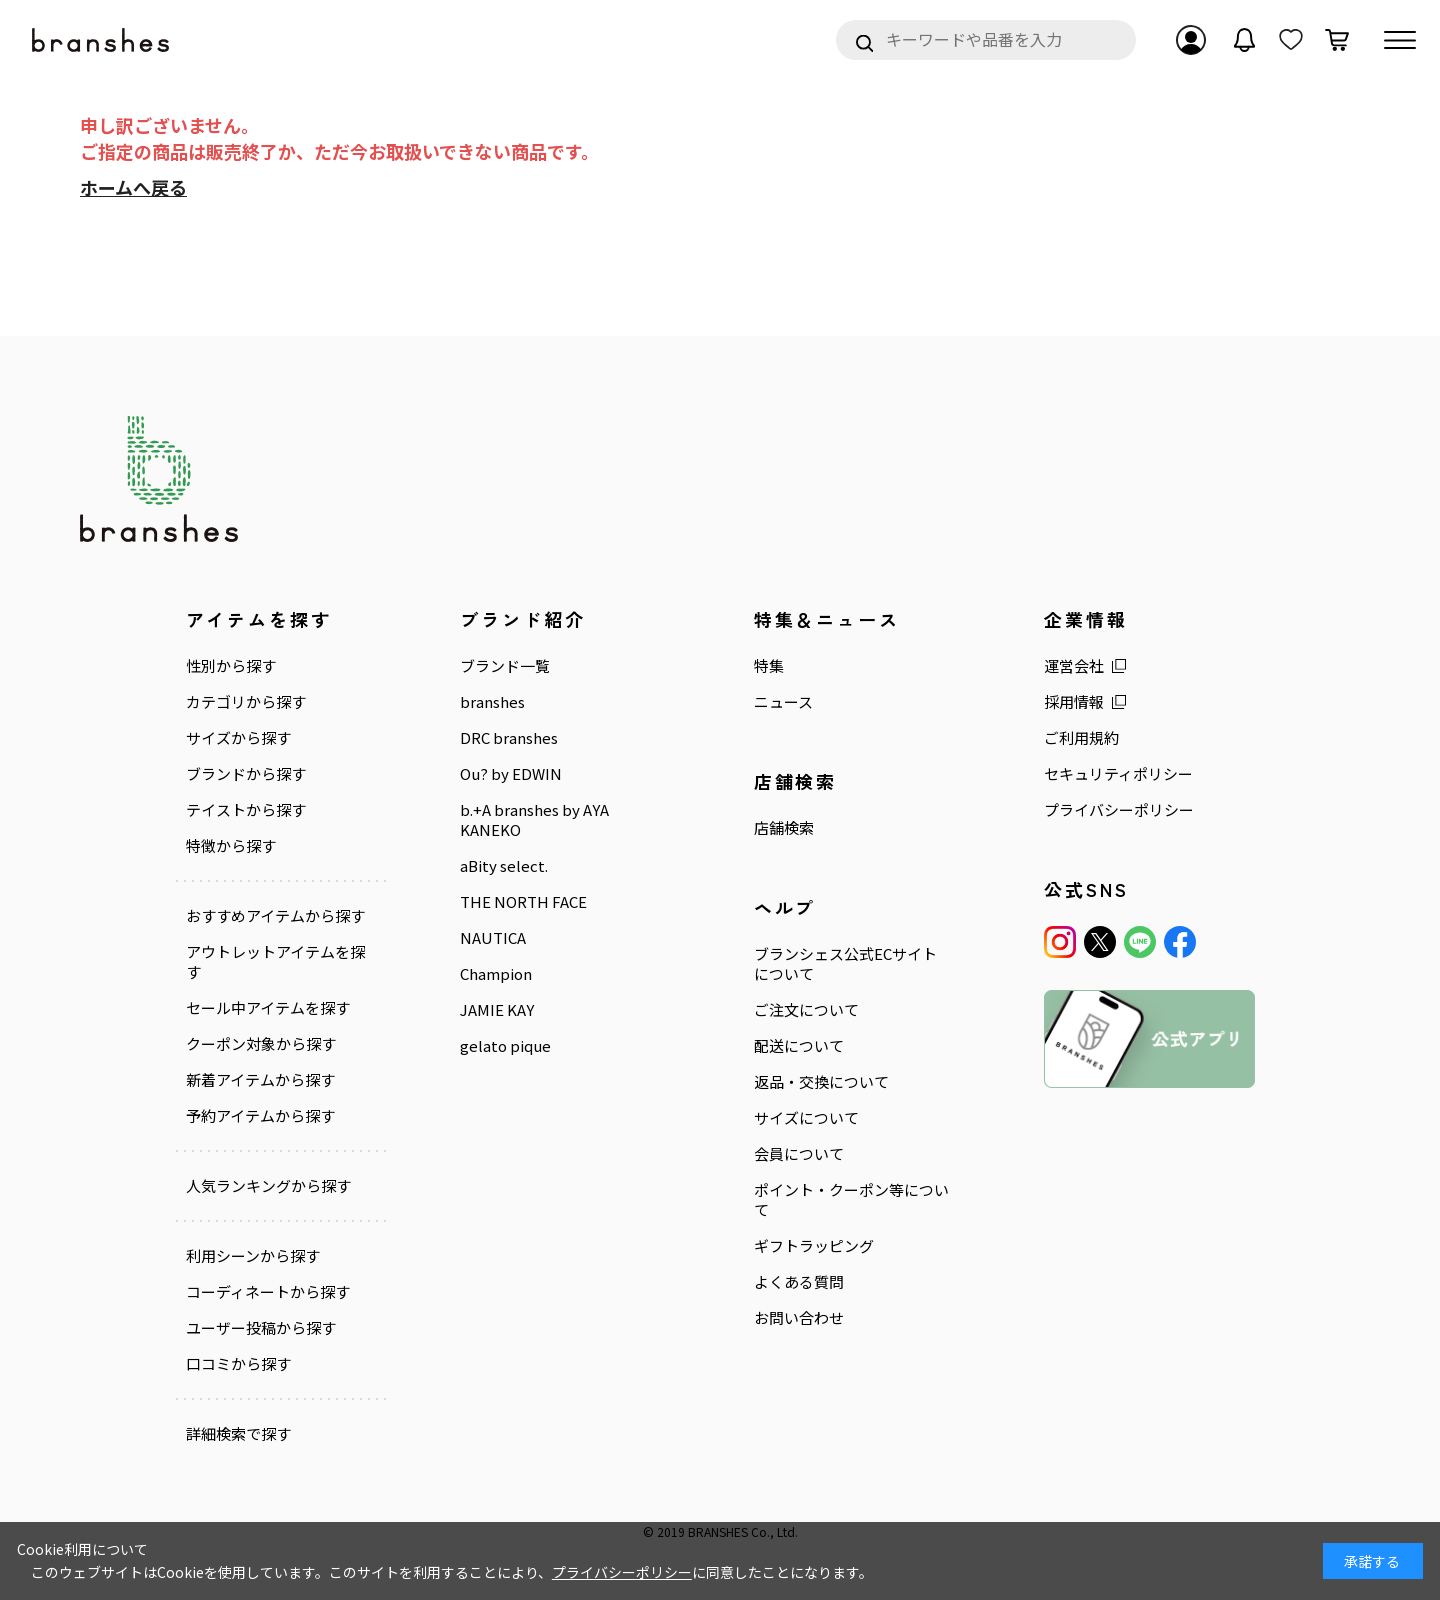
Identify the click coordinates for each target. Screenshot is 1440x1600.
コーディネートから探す (268, 1292)
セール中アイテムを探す (268, 1008)
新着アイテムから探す (260, 1080)
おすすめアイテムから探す (275, 916)
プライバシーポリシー (1119, 810)
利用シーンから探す (253, 1256)
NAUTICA (493, 938)
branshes (492, 702)
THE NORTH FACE (523, 902)
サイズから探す (238, 738)
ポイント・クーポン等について (851, 1200)
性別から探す (231, 666)
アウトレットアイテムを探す (275, 962)
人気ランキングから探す (268, 1186)
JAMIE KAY (497, 1010)
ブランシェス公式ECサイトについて (845, 964)
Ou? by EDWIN (511, 774)
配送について (799, 1046)
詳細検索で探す (238, 1434)
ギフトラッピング (814, 1246)
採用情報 (1074, 702)
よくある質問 (799, 1282)
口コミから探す (238, 1364)
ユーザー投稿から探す (261, 1328)
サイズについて (806, 1118)
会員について (799, 1154)
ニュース (783, 702)
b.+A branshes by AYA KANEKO (534, 820)
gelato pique (505, 1046)
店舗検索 (784, 828)
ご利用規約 (1081, 738)
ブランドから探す (246, 774)
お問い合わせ (799, 1318)
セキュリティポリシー (1118, 774)
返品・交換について (821, 1082)
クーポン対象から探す (261, 1044)
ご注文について (806, 1010)
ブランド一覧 (505, 666)
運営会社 (1074, 666)
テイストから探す (246, 810)
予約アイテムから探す (260, 1116)
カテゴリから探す (246, 702)
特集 (769, 666)
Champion (496, 974)
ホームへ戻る (133, 187)
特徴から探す (231, 846)
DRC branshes (509, 738)
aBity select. (504, 866)
